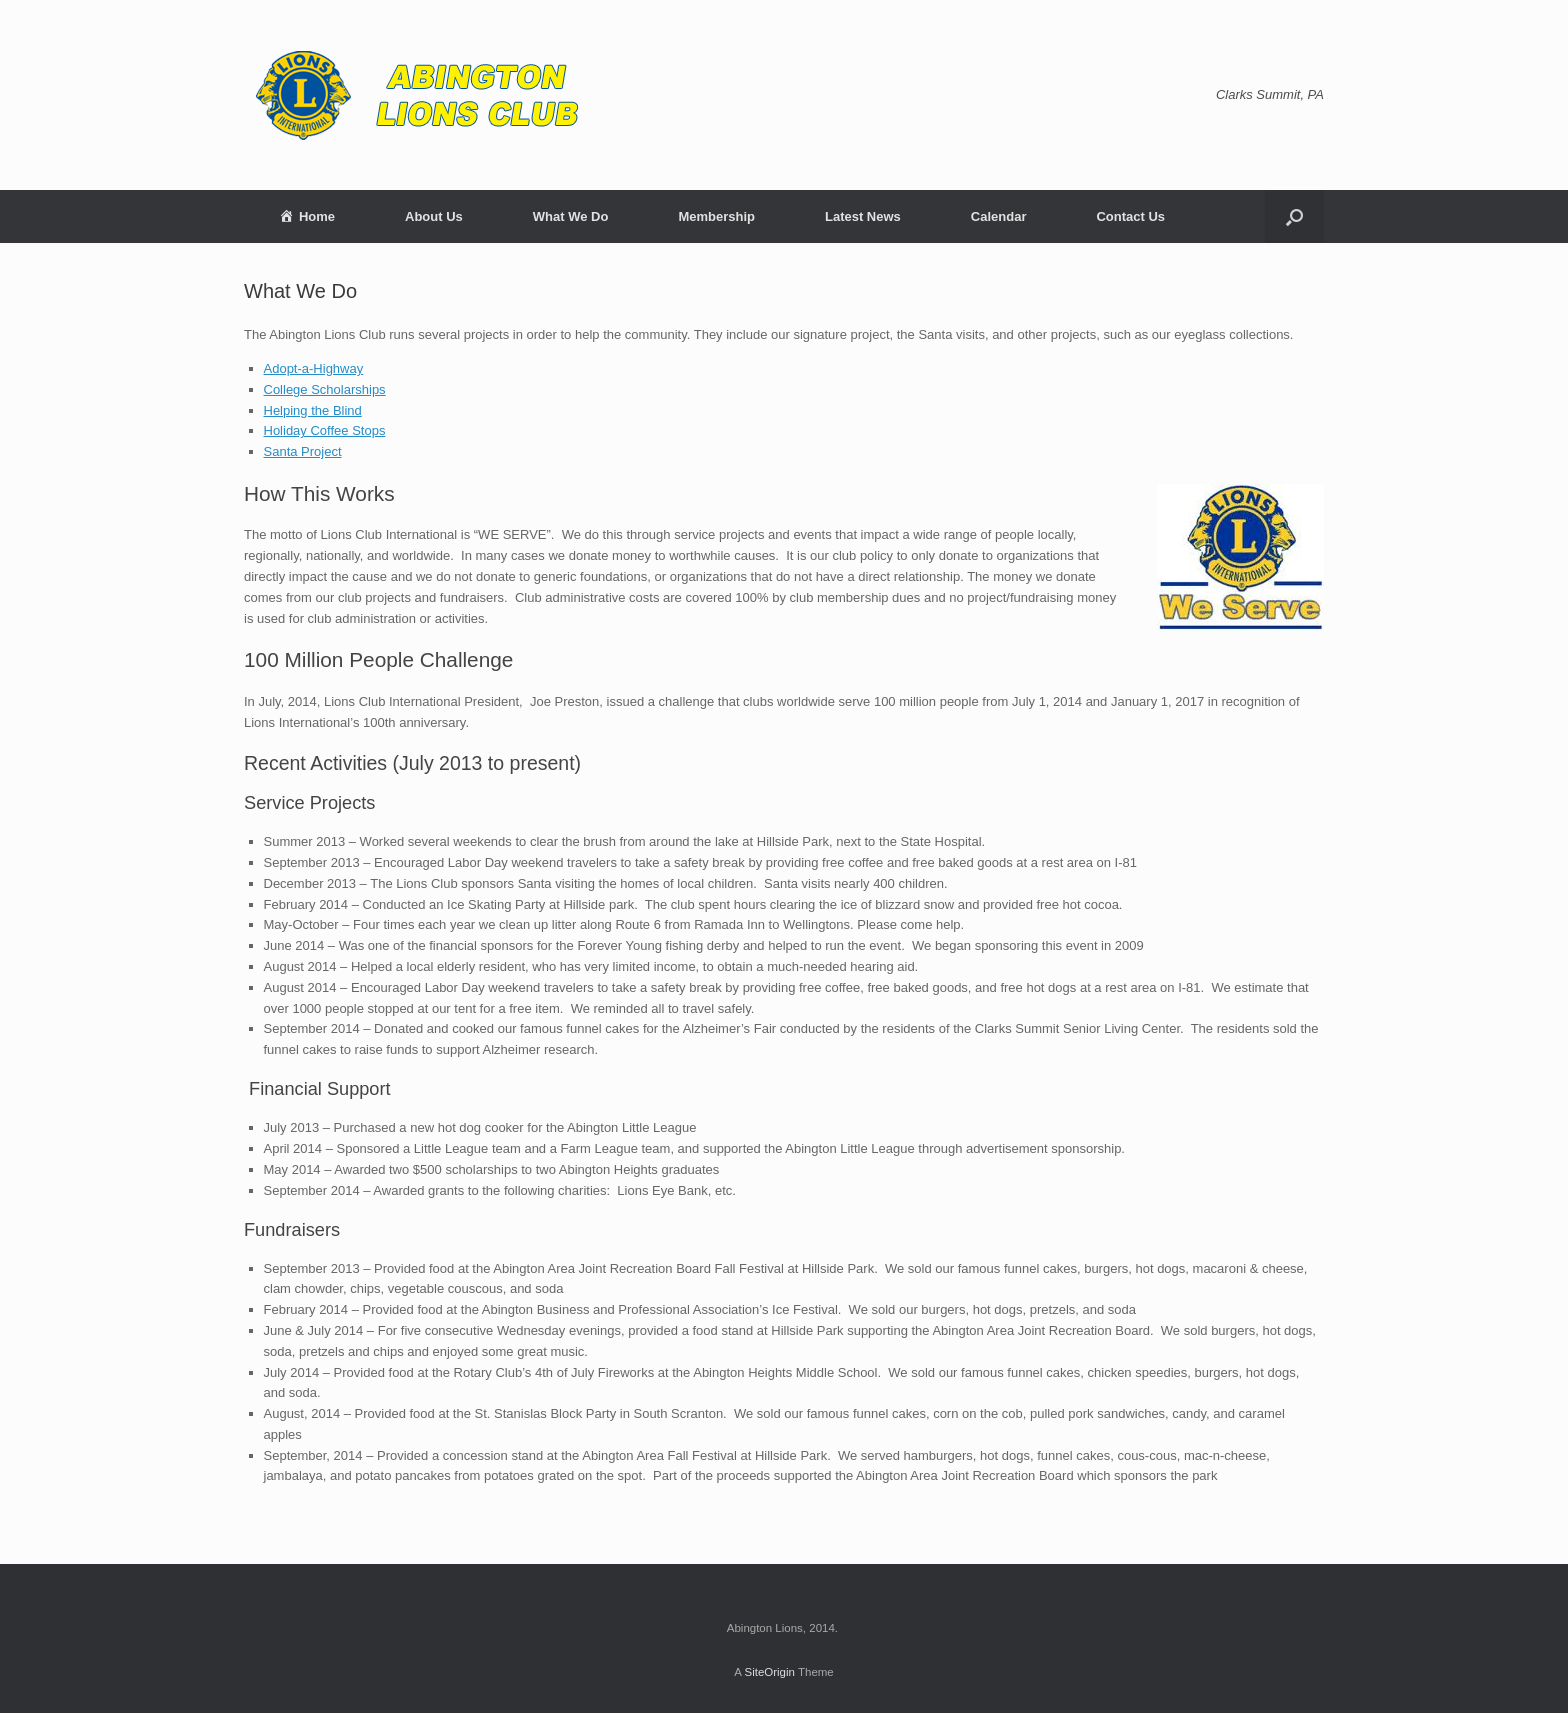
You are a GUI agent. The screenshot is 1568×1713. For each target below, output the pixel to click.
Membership (716, 216)
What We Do (571, 216)
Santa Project (303, 451)
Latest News (863, 216)
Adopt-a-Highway (314, 368)
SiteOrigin (769, 1672)
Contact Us (1130, 216)
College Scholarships (325, 389)
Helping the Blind (313, 410)
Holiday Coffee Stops (325, 430)
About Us (434, 216)
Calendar (999, 216)
